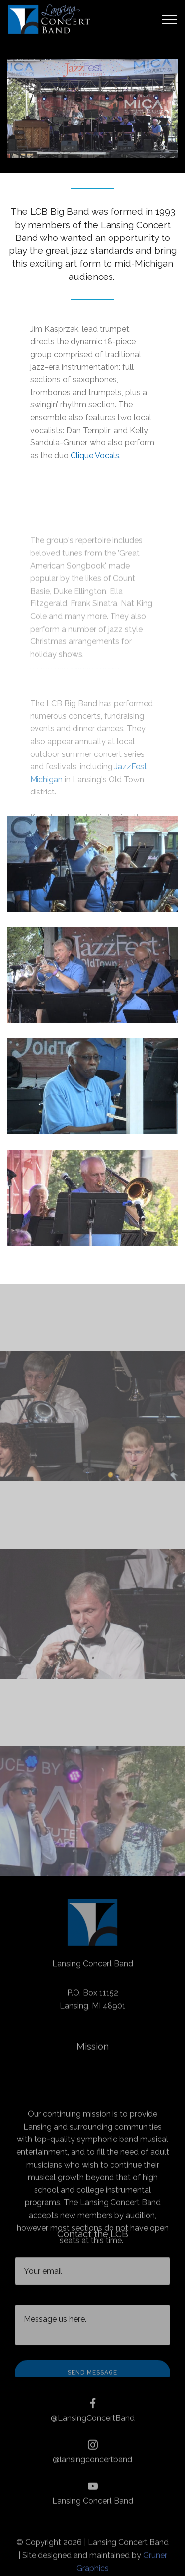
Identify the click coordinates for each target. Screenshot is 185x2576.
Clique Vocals (95, 455)
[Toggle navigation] (169, 19)
